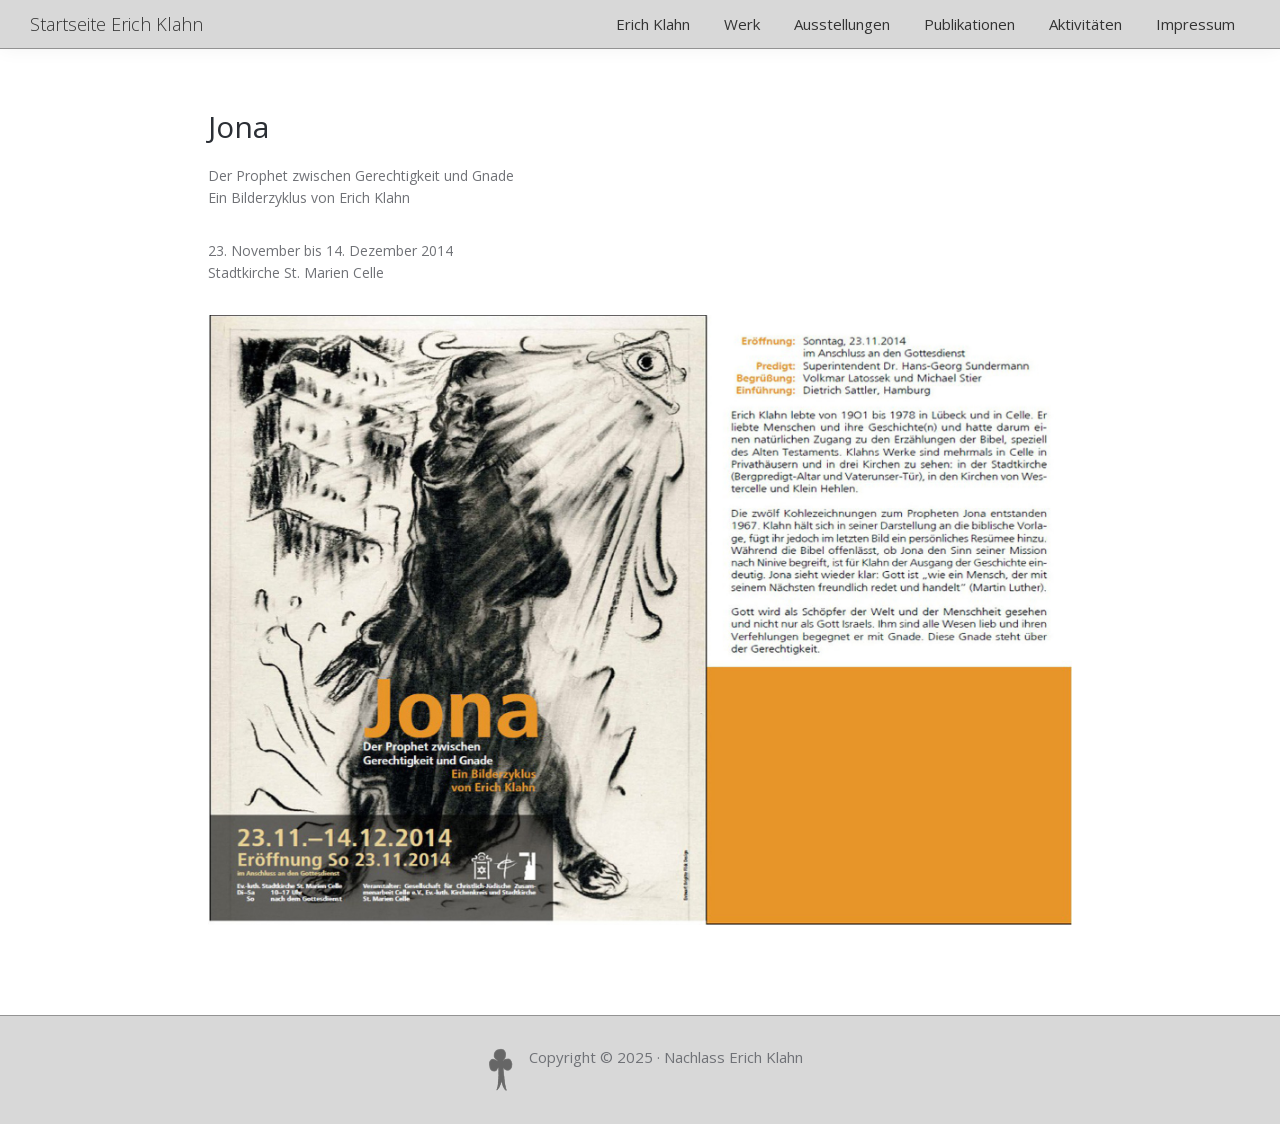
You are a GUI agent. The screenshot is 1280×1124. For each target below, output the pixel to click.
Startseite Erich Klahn (116, 24)
